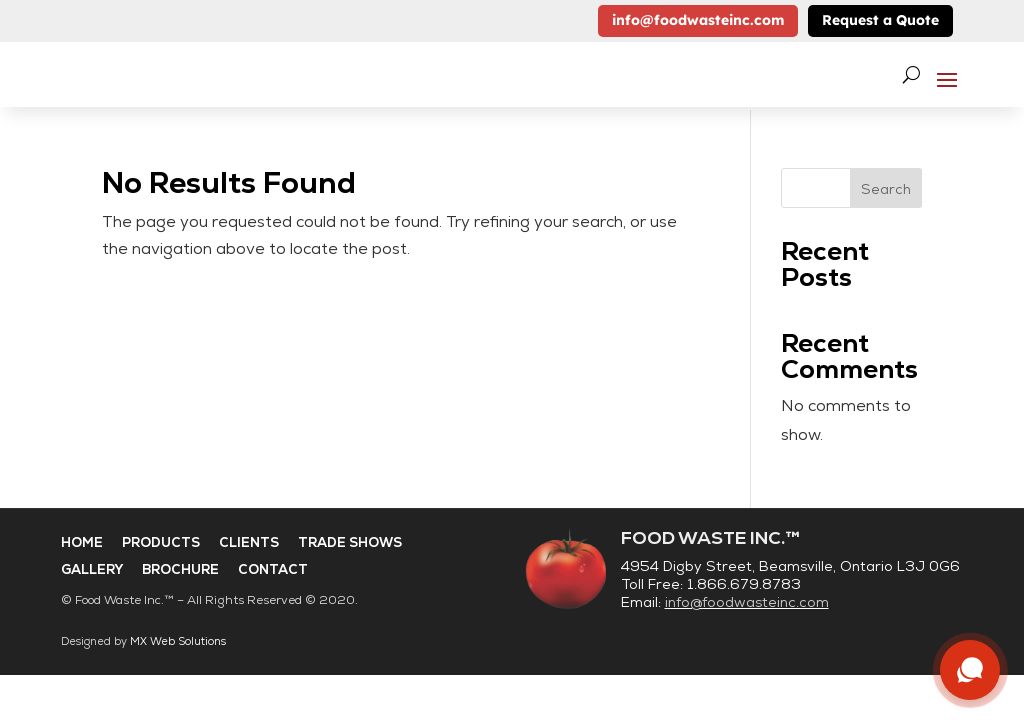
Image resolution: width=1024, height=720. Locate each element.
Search (886, 189)
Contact (273, 569)
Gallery (92, 569)
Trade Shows (350, 542)
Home (82, 542)
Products (161, 542)
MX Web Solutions (178, 641)
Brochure (180, 569)
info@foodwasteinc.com (698, 20)
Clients (249, 542)
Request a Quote (880, 20)
